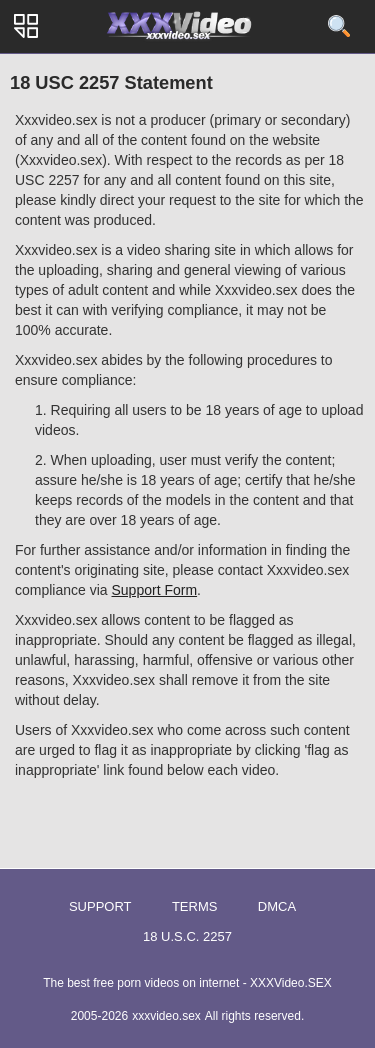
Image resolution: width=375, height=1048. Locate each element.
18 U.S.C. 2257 (187, 936)
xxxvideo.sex (166, 1016)
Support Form (155, 590)
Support (100, 906)
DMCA (277, 906)
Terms (195, 906)
